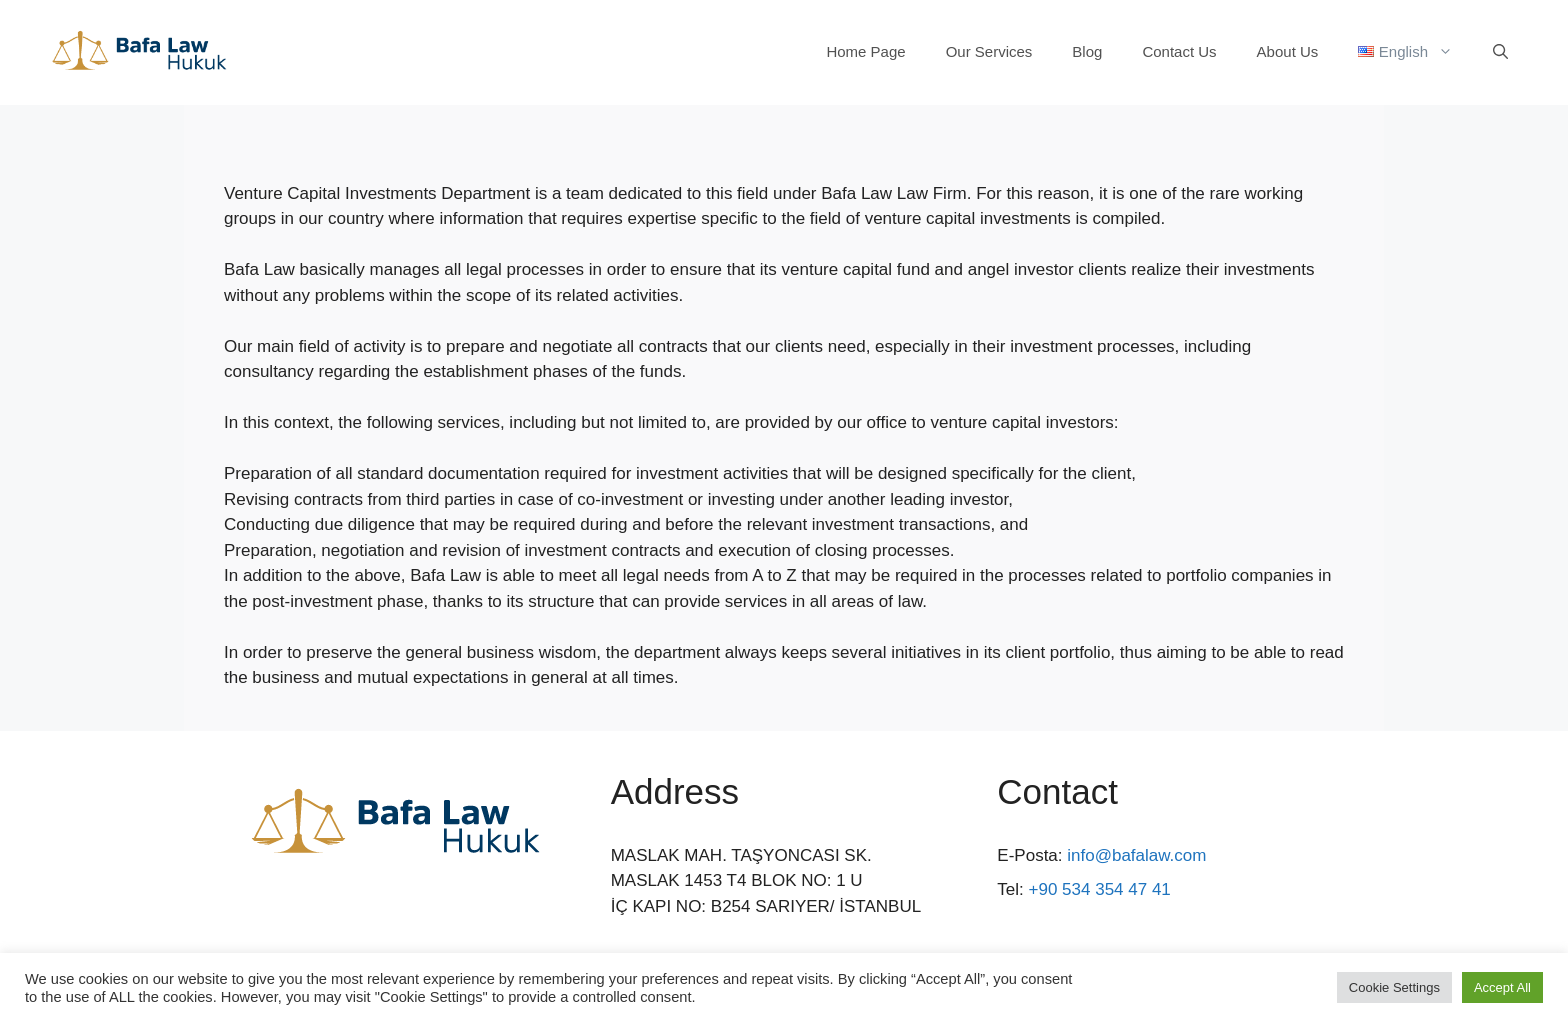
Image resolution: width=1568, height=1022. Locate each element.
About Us (1288, 51)
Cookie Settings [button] (1394, 987)
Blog (1087, 51)
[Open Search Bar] (1500, 52)
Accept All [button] (1502, 987)
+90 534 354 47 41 (1100, 889)
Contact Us (1179, 51)
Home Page (865, 51)
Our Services (989, 51)
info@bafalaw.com (1136, 855)
